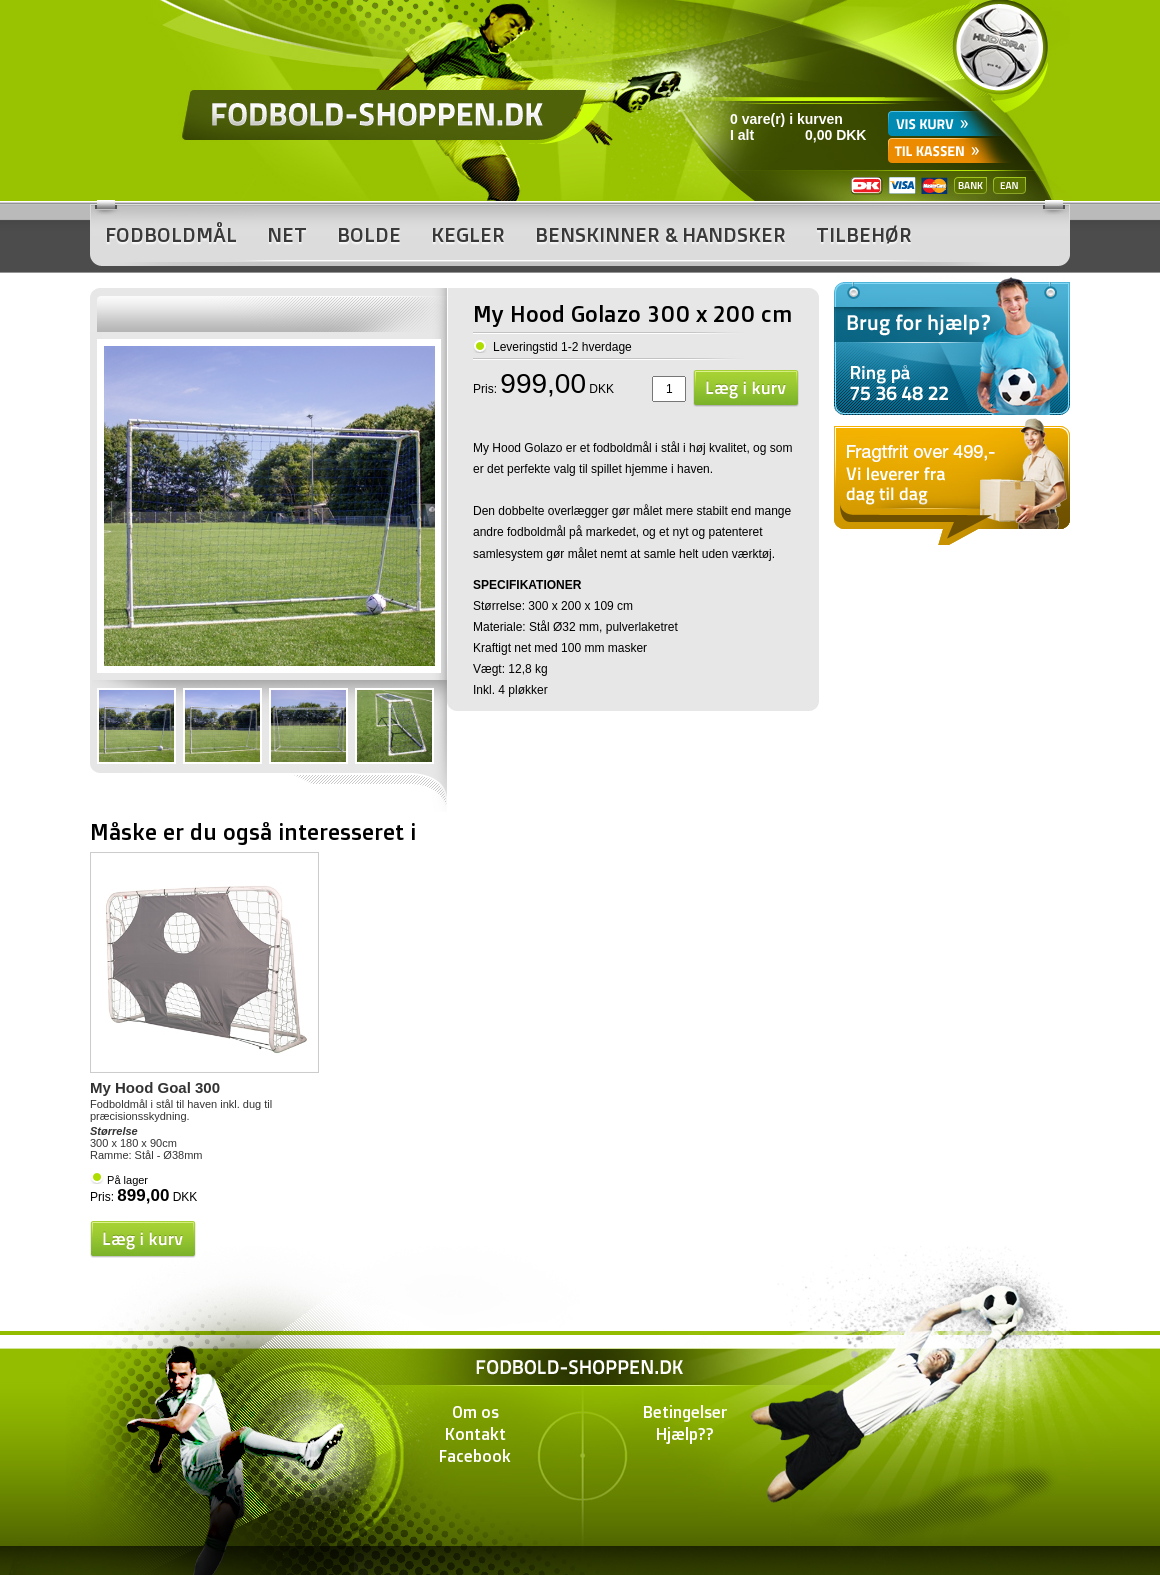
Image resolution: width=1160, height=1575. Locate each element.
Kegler (468, 234)
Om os (475, 1412)
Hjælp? (681, 1434)
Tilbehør (864, 234)
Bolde (369, 234)
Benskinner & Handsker (660, 234)
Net (287, 234)
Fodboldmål (171, 234)
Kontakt (475, 1434)
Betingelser (685, 1412)
